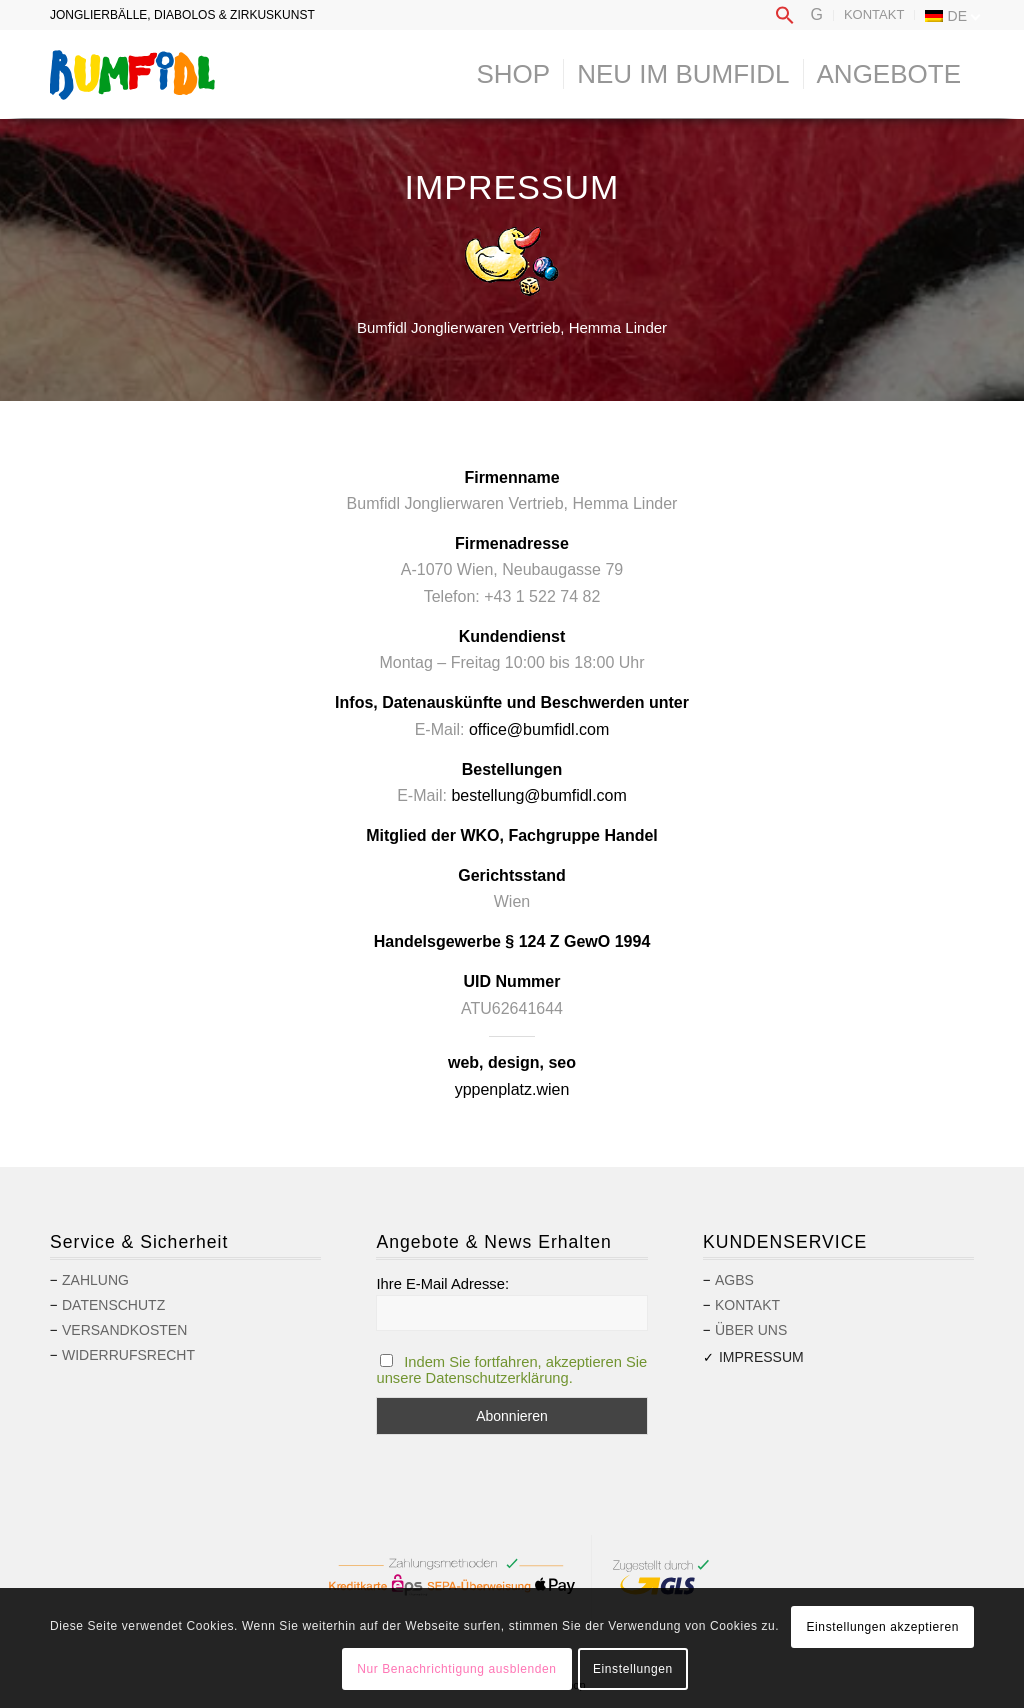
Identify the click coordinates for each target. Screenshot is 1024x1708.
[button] (785, 20)
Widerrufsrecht (128, 1355)
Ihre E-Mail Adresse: (442, 1284)
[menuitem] (785, 16)
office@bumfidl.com (539, 729)
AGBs (734, 1280)
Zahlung (95, 1280)
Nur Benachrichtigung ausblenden (456, 1669)
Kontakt (874, 14)
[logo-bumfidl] (132, 74)
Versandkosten (124, 1330)
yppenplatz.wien (512, 1089)
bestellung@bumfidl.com (538, 795)
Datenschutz (113, 1305)
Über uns (751, 1330)
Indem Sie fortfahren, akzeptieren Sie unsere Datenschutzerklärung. (511, 1370)
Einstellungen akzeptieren (883, 1627)
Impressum (761, 1357)
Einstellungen (633, 1669)
